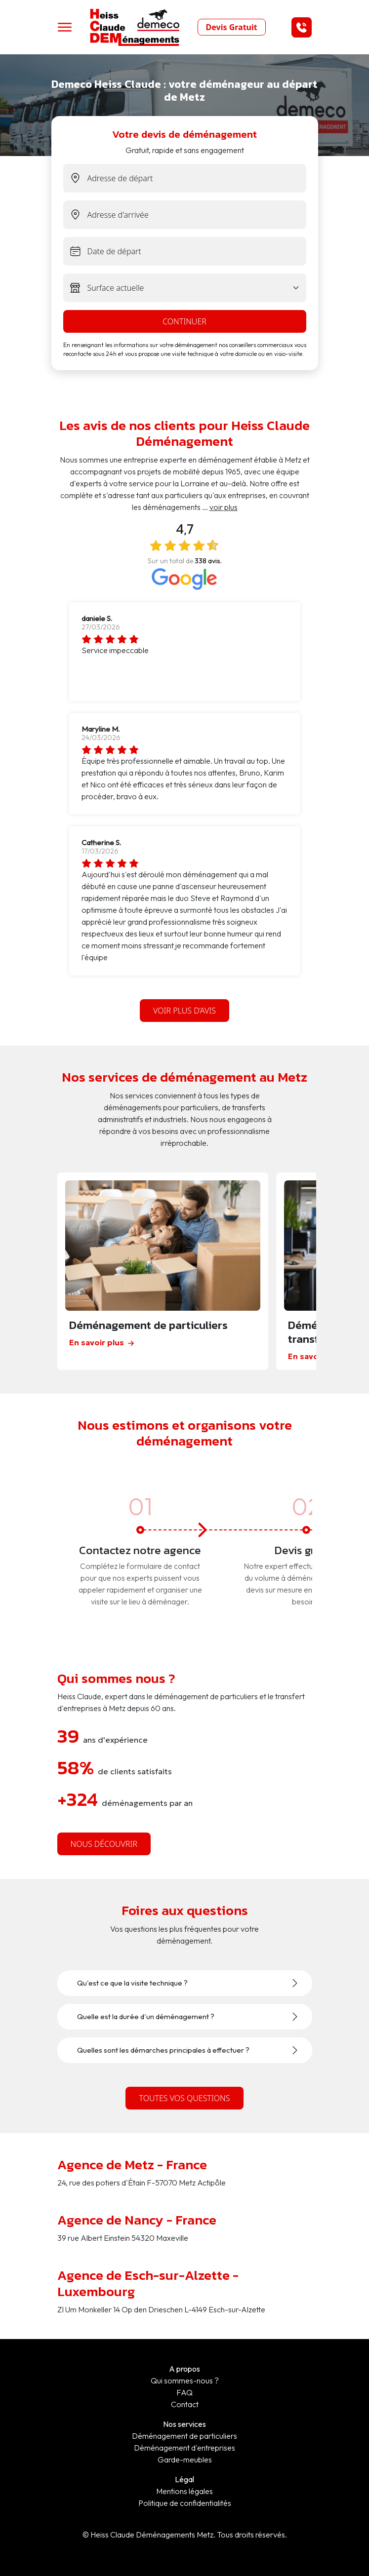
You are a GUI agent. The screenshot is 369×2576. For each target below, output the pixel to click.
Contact (185, 2404)
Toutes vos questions (184, 2098)
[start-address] (196, 178)
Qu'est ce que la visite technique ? (132, 1983)
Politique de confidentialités (184, 2503)
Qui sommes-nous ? (185, 2380)
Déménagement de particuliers (184, 2436)
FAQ (184, 2392)
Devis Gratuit (231, 27)
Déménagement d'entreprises (184, 2448)
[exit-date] (196, 251)
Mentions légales (184, 2491)
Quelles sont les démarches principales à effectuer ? (163, 2050)
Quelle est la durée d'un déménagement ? (145, 2016)
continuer (184, 321)
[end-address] (196, 214)
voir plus (223, 507)
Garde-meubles (185, 2459)
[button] (301, 27)
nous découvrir (104, 1843)
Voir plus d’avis (184, 1010)
